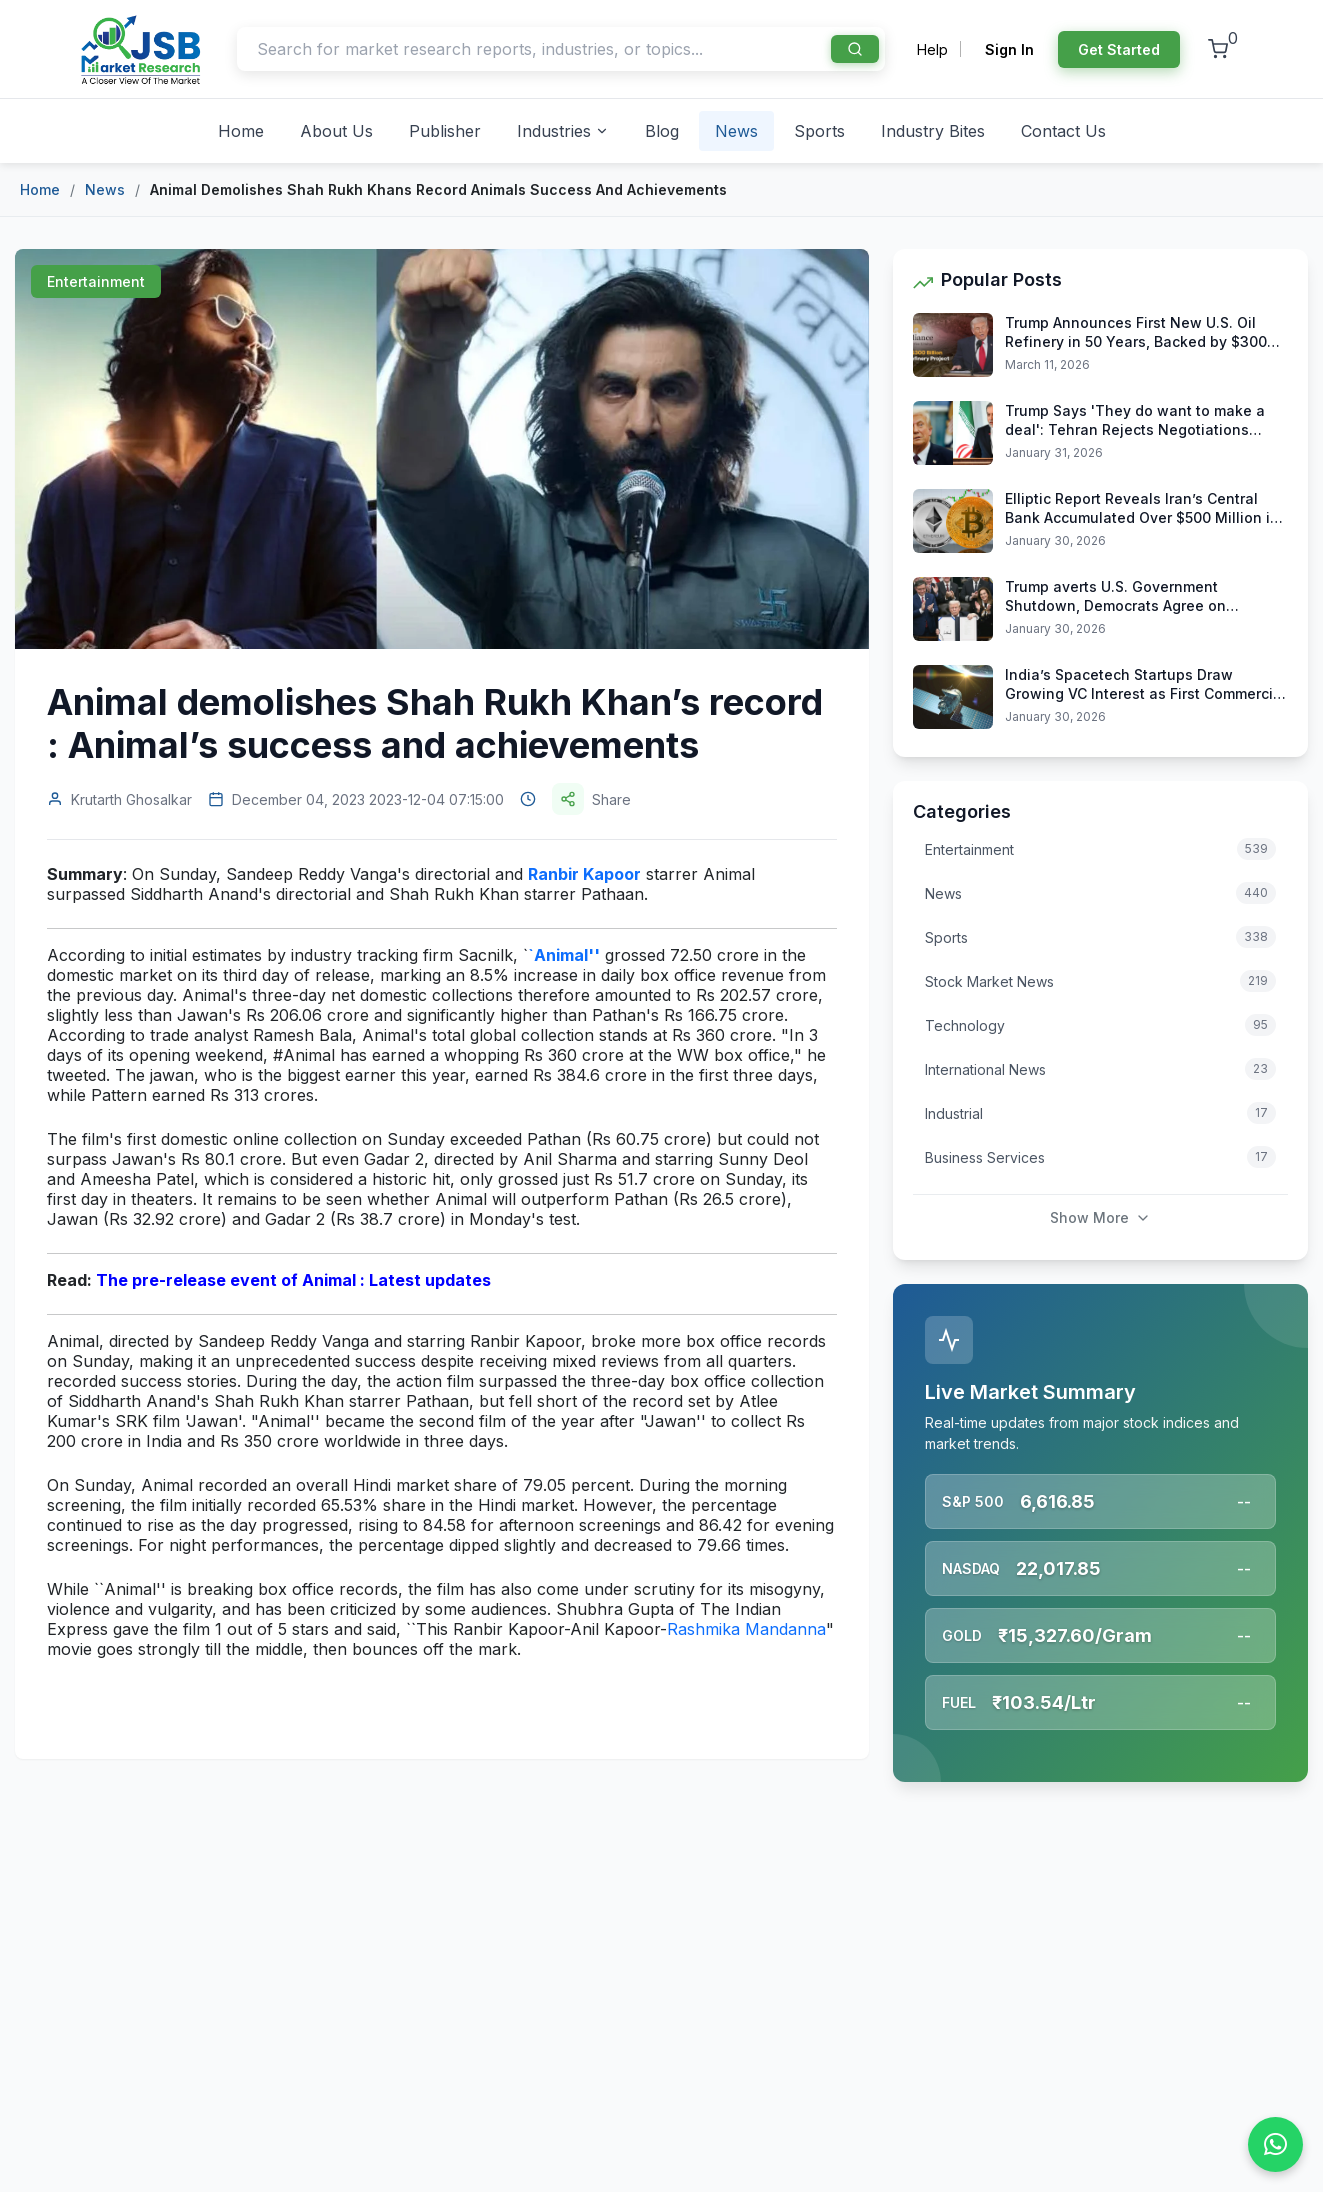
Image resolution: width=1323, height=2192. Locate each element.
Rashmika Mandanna (746, 1629)
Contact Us (1063, 131)
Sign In (1009, 49)
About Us (336, 131)
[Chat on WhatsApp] (1275, 2144)
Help (932, 49)
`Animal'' (564, 955)
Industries (563, 131)
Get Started (1119, 49)
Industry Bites (933, 131)
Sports (819, 131)
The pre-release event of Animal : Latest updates (293, 1280)
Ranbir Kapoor (584, 874)
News (736, 131)
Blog (662, 131)
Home (241, 131)
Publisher (445, 131)
